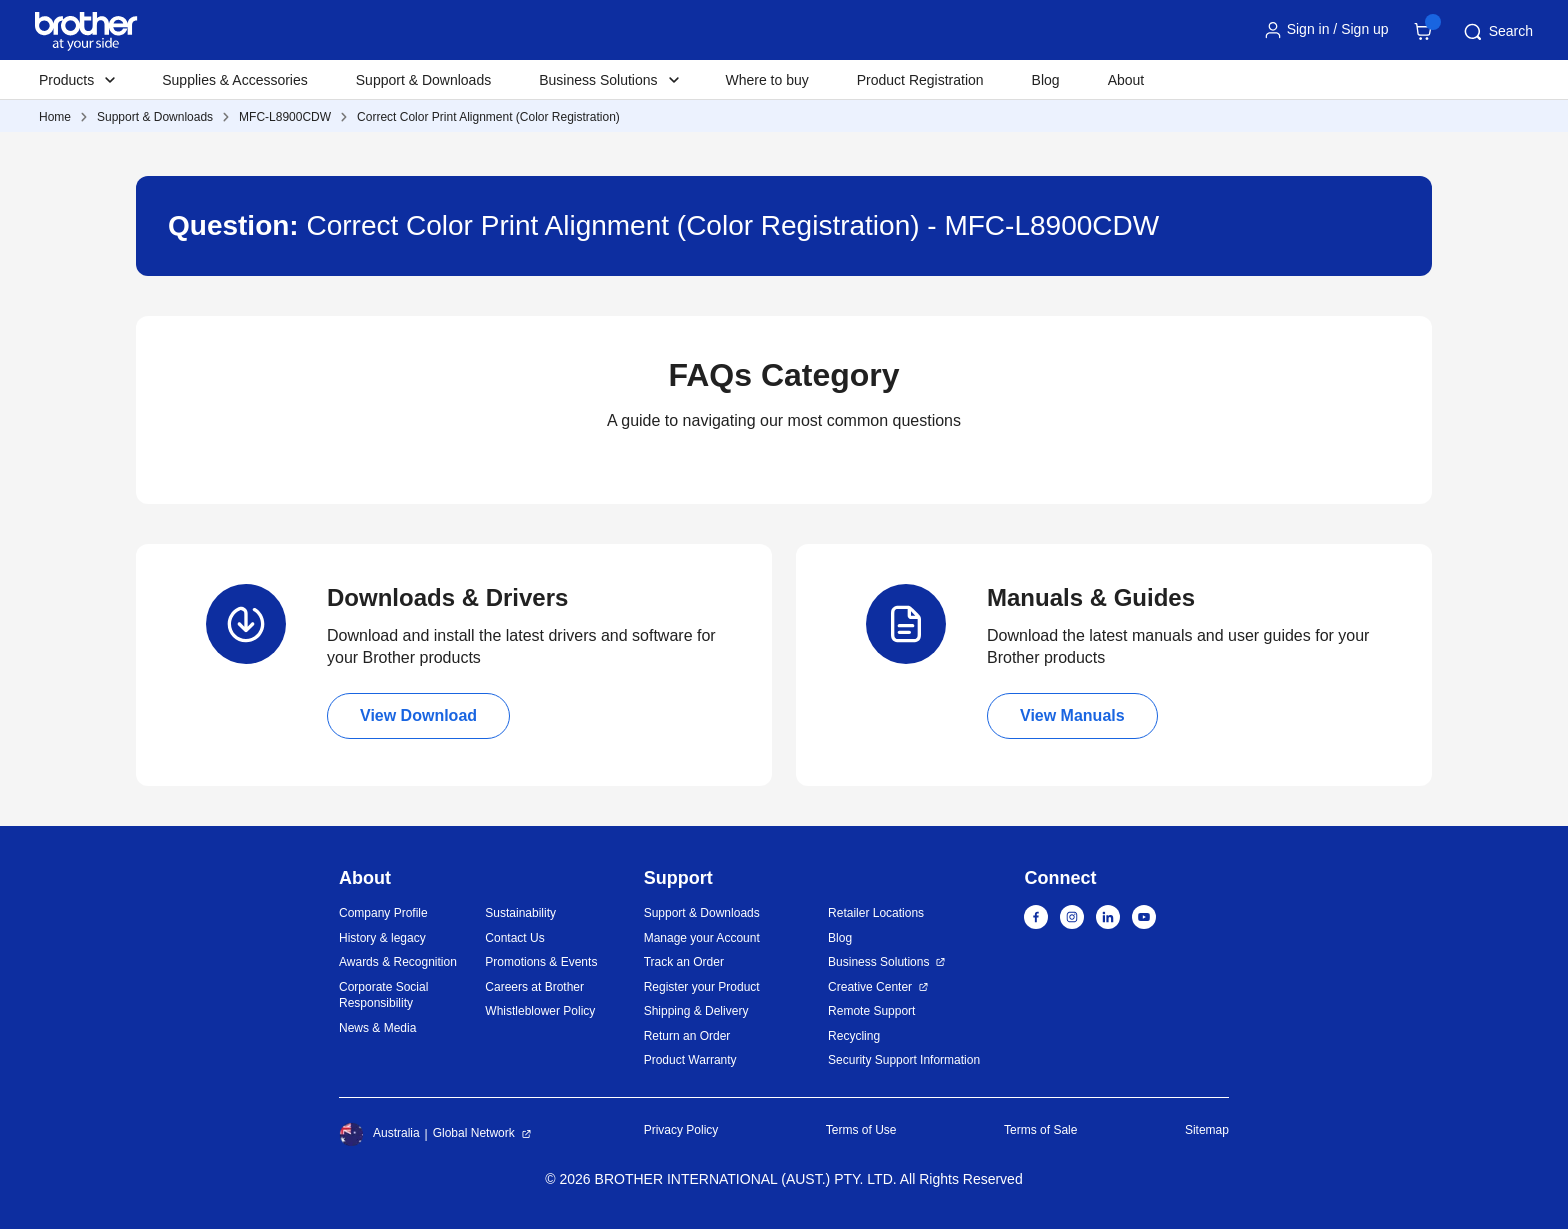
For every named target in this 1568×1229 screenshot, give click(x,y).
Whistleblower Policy (540, 1011)
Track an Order (684, 962)
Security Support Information (904, 1060)
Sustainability (520, 913)
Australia (379, 1134)
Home (55, 117)
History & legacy (382, 938)
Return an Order (687, 1036)
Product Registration (920, 80)
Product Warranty (690, 1060)
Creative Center (870, 987)
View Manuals (1072, 715)
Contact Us (514, 938)
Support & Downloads (423, 80)
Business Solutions (878, 962)
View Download (418, 715)
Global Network (474, 1133)
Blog (1046, 80)
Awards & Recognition (398, 962)
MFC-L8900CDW (285, 117)
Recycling (854, 1036)
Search (1497, 32)
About (1126, 80)
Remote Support (871, 1011)
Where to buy (767, 80)
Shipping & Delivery (696, 1011)
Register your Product (702, 987)
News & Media (377, 1028)
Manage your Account (702, 938)
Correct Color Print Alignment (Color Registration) (488, 117)
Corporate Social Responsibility (383, 995)
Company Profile (383, 913)
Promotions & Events (541, 962)
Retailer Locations (876, 913)
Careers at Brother (534, 987)
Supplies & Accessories (235, 80)
